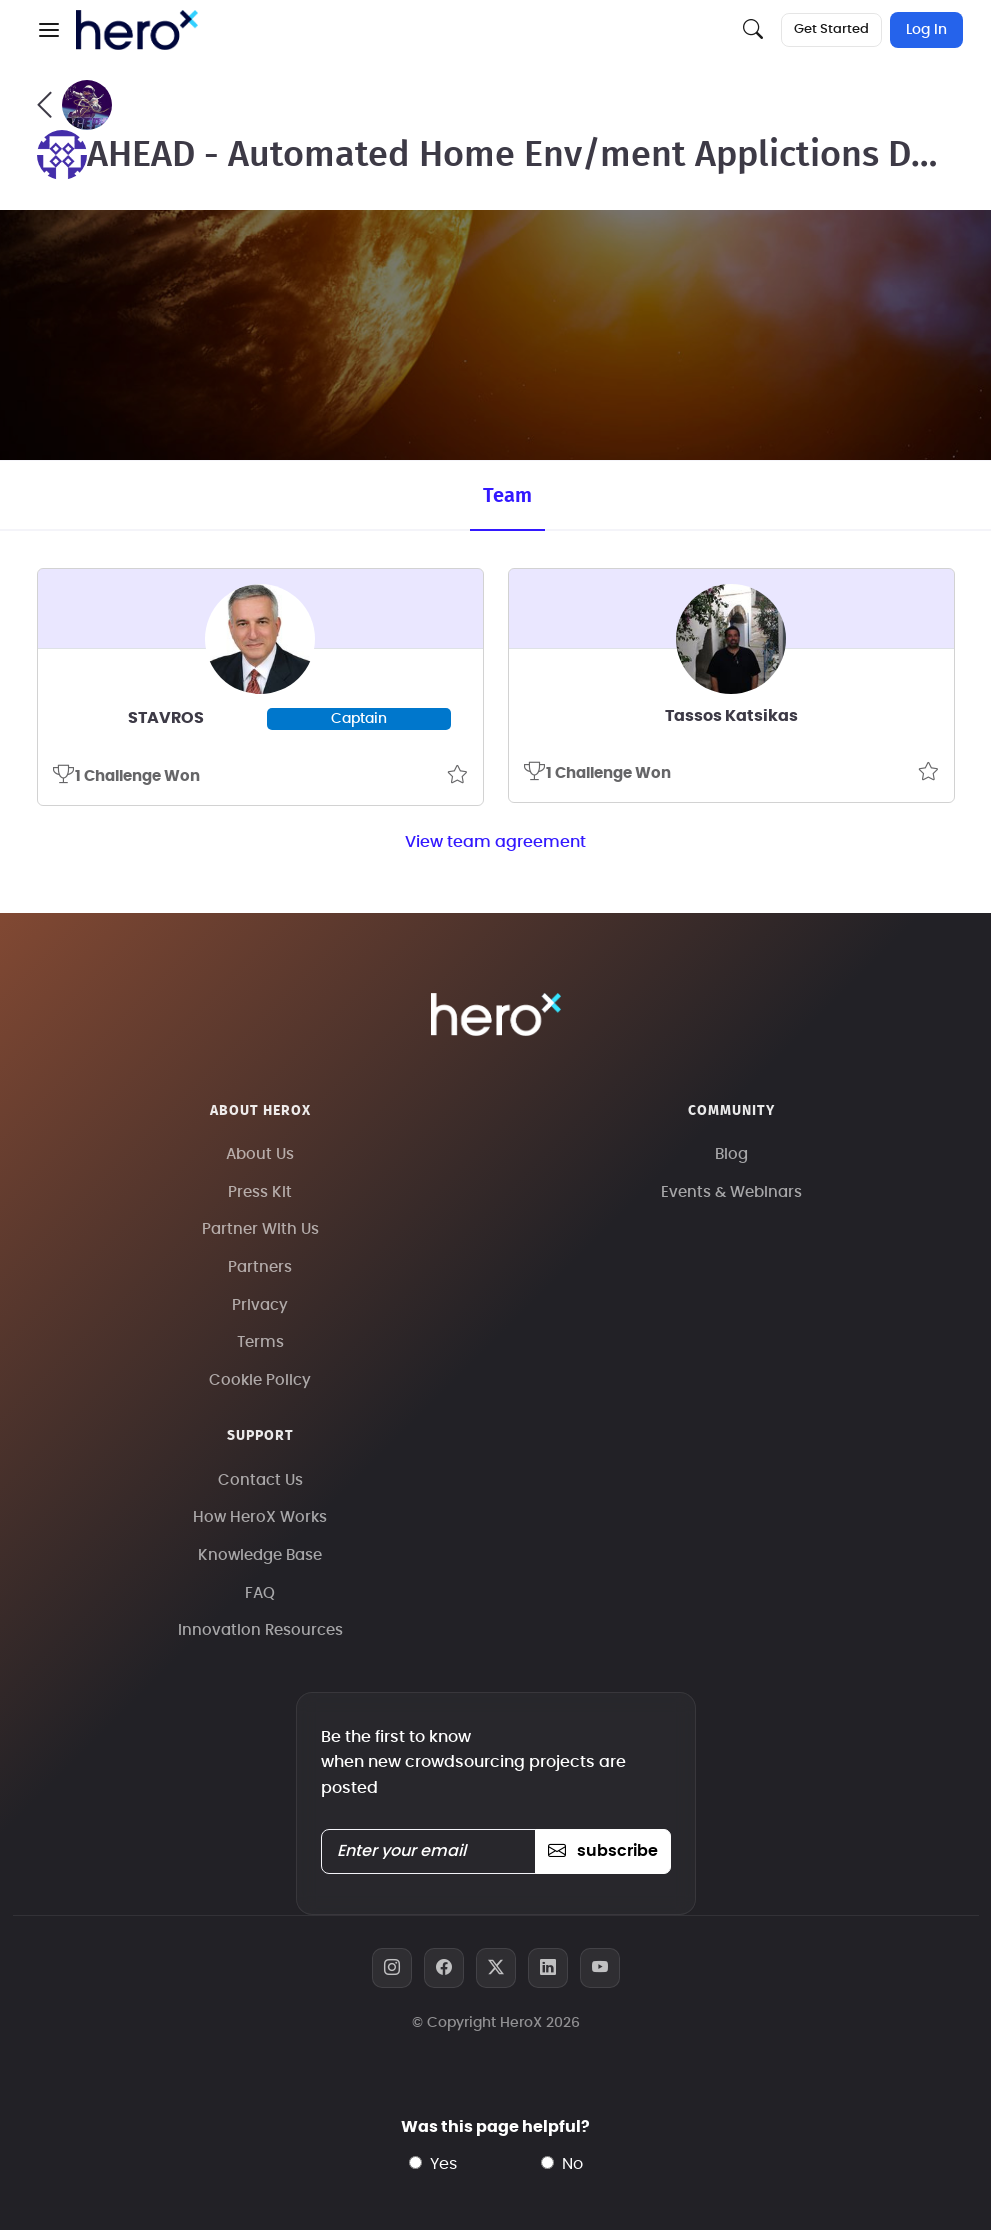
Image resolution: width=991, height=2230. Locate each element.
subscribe (602, 1851)
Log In (926, 30)
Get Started (831, 29)
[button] (49, 30)
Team (507, 496)
